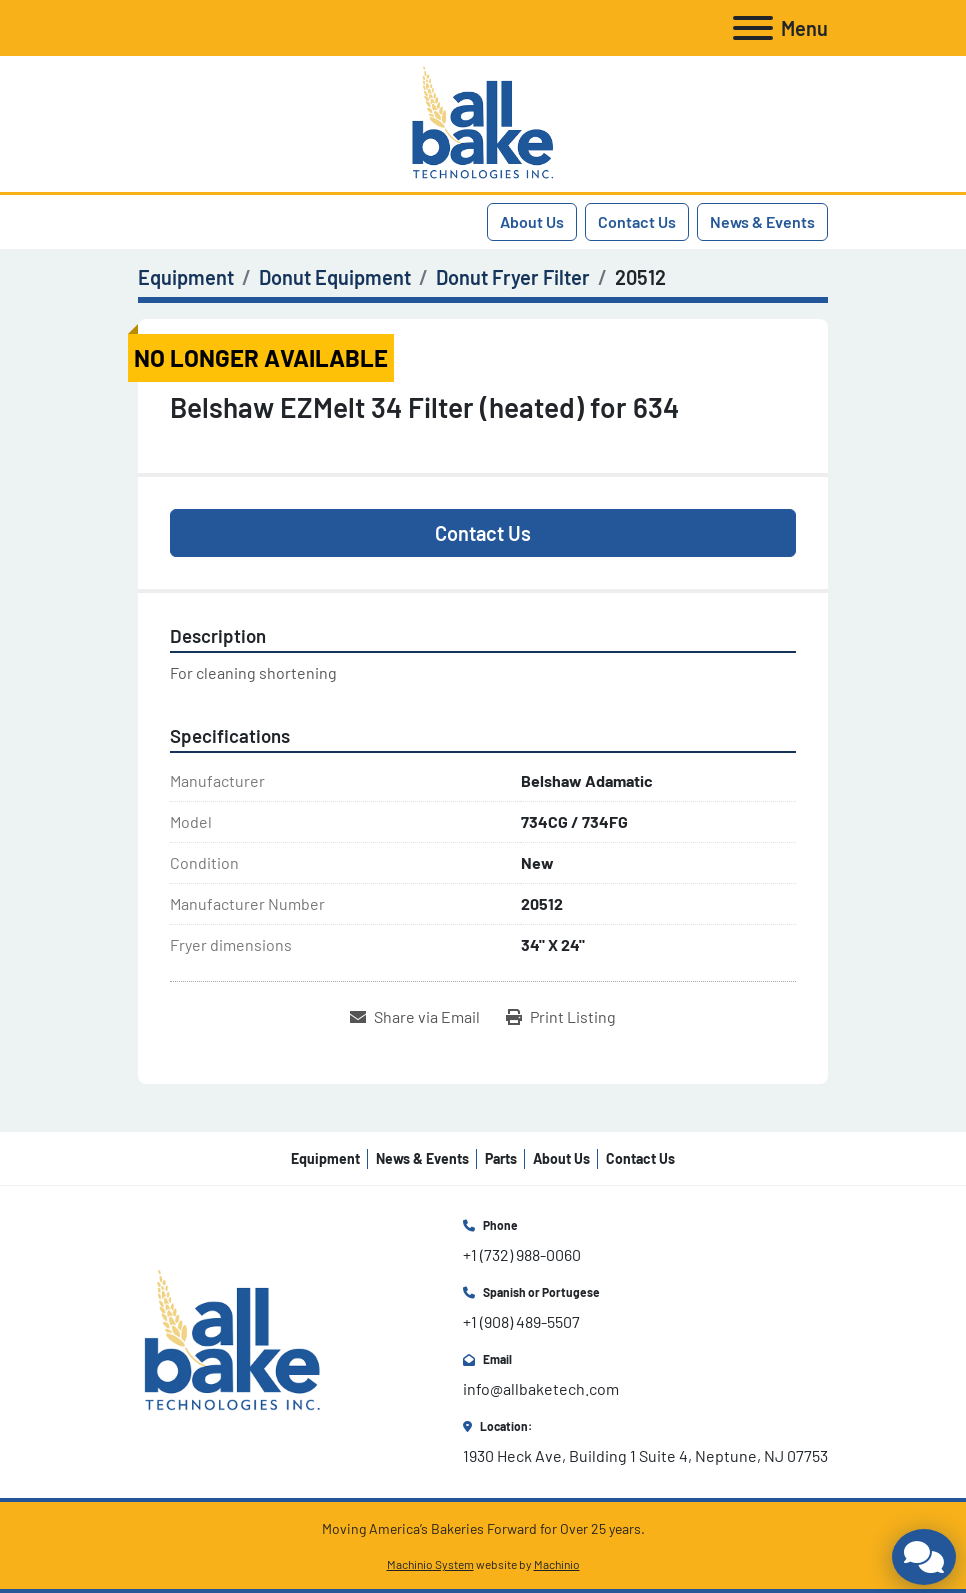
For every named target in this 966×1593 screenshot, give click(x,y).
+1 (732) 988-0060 (522, 1254)
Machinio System (430, 1564)
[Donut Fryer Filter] (513, 277)
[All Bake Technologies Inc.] (232, 1340)
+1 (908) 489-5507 (521, 1321)
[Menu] (753, 28)
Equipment (325, 1158)
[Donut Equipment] (335, 277)
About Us (532, 221)
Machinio (557, 1564)
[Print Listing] (561, 1017)
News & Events (762, 221)
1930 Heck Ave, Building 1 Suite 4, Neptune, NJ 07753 (645, 1455)
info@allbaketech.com (541, 1388)
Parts (501, 1158)
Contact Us (637, 221)
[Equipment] (186, 277)
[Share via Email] (415, 1017)
